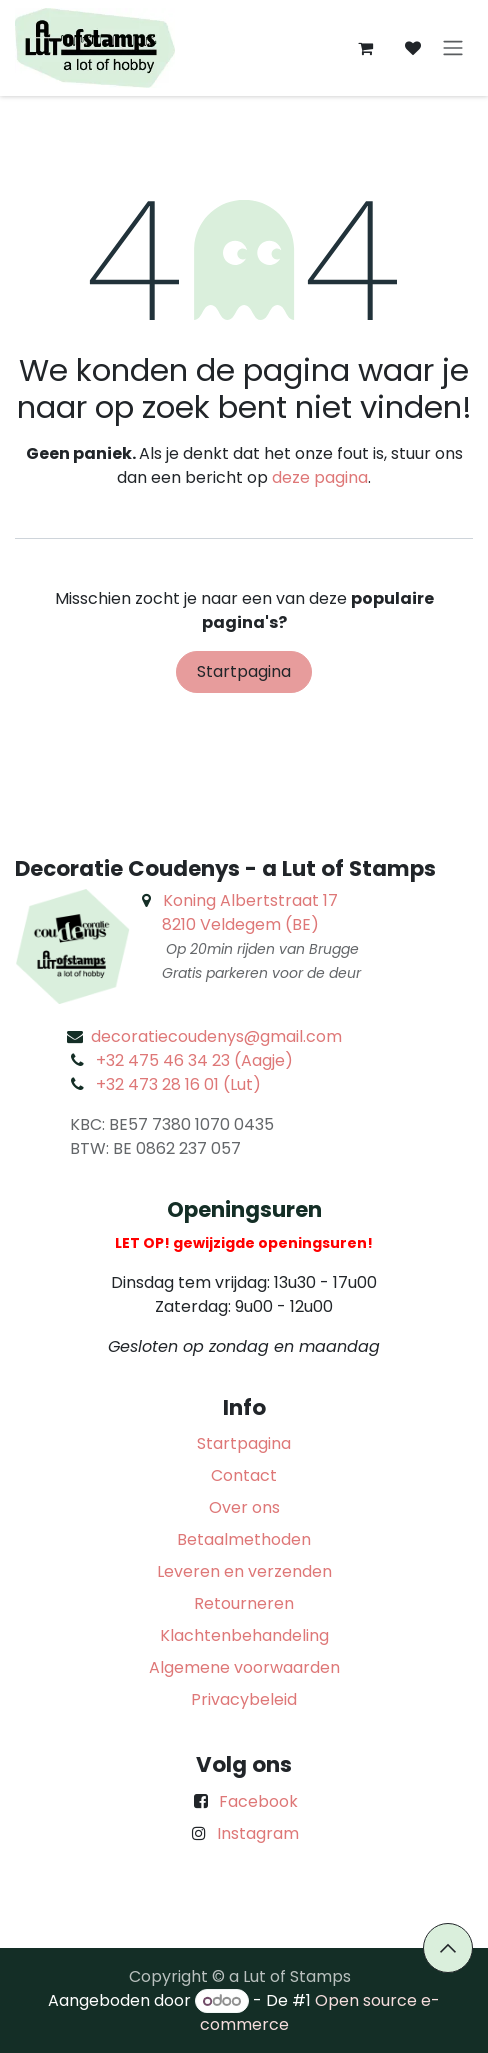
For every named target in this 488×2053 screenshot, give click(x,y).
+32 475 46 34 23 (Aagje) (194, 1060)
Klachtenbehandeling (244, 1635)
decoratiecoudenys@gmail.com (216, 1036)
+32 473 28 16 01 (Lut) (178, 1084)
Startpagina (244, 671)
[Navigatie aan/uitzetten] (453, 48)
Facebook (258, 1801)
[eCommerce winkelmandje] (365, 48)
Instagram (258, 1833)
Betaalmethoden (244, 1539)
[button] (448, 1948)
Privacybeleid (244, 1699)
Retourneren (244, 1603)
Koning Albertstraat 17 (250, 900)
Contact (244, 1475)
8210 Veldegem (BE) (240, 924)
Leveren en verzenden (244, 1571)
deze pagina (320, 477)
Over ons (244, 1507)
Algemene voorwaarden (244, 1667)
